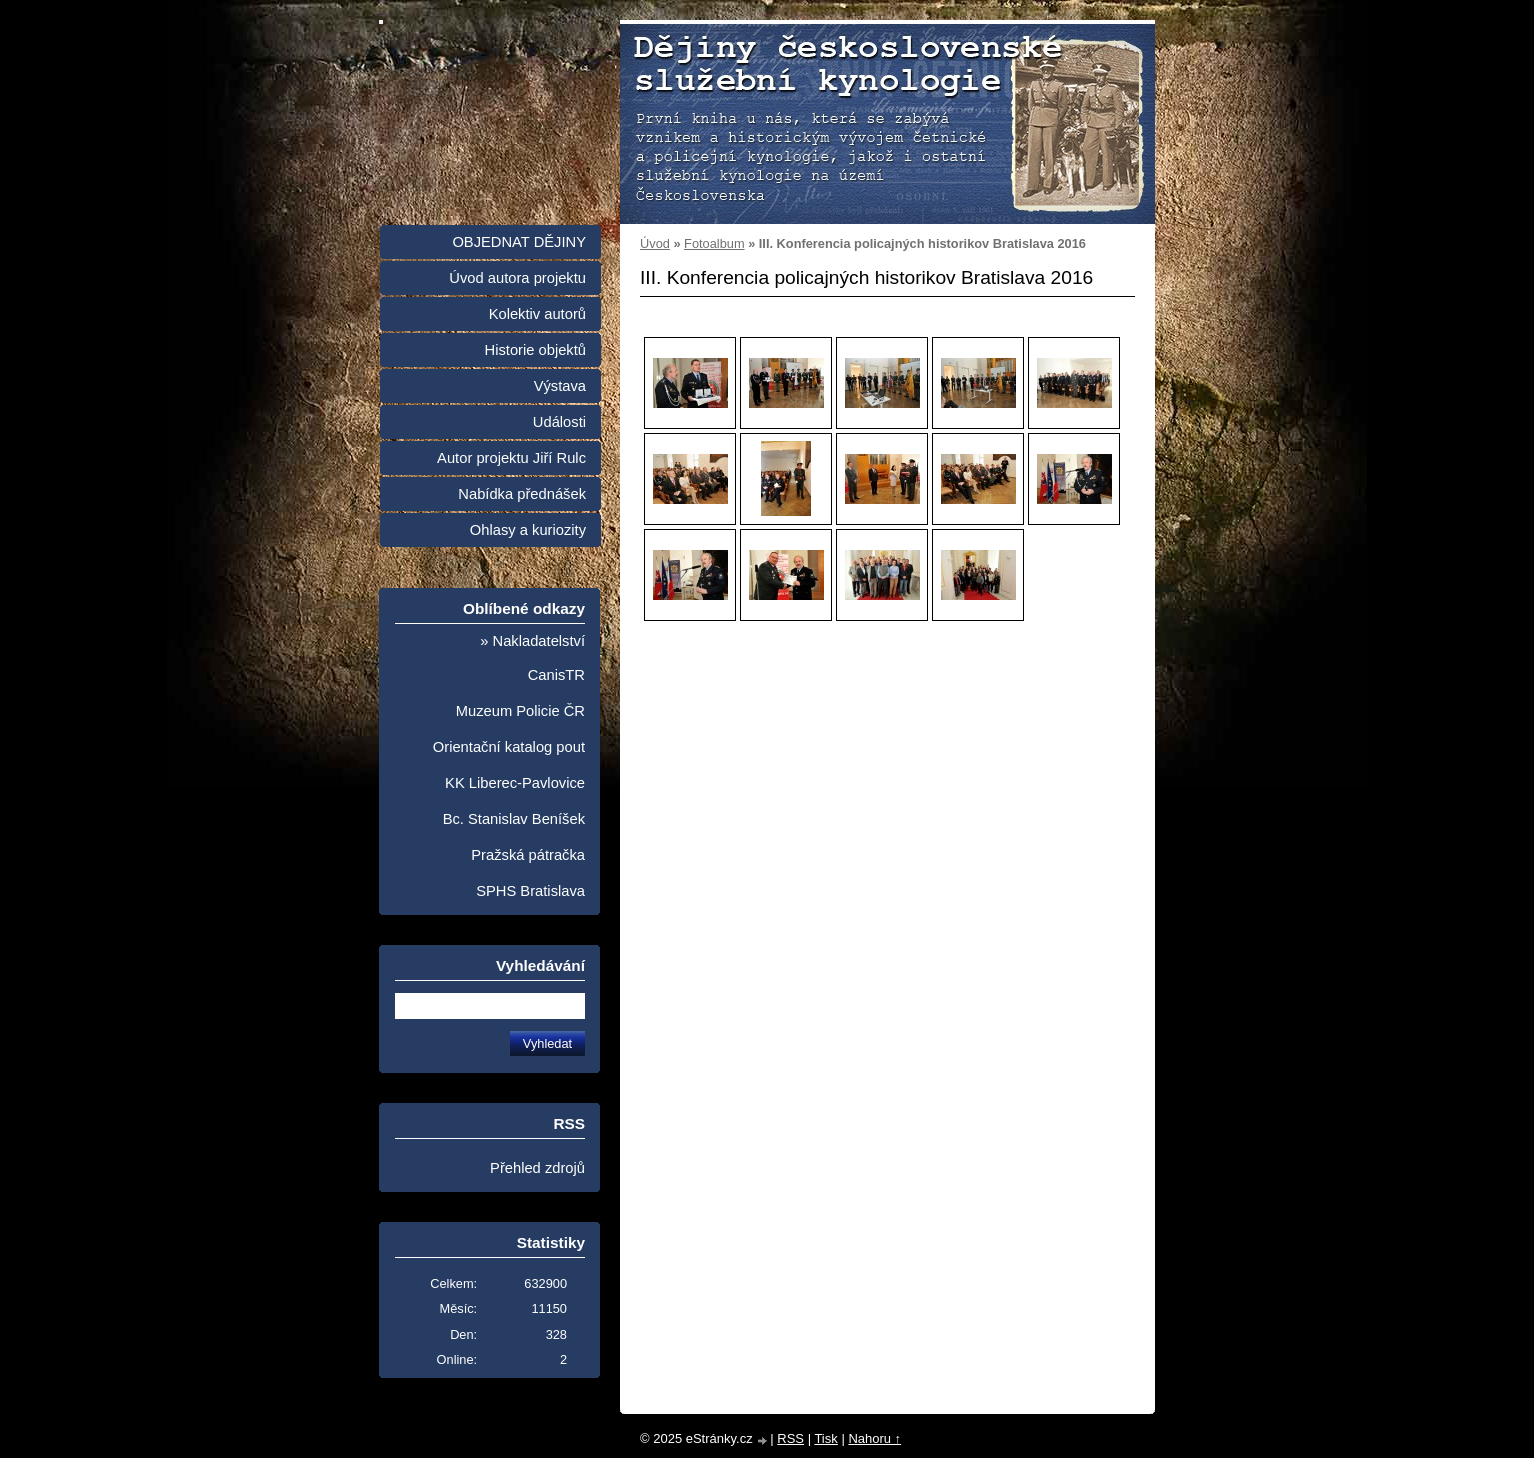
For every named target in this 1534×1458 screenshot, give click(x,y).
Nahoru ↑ (874, 1438)
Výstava (560, 386)
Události (559, 422)
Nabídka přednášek (522, 494)
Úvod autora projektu (517, 278)
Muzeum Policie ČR (520, 711)
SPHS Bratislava (530, 891)
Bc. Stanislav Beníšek (514, 819)
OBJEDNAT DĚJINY (519, 242)
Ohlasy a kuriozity (528, 530)
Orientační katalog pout (509, 747)
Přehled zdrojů (537, 1168)
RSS (790, 1438)
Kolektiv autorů (537, 314)
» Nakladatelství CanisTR (532, 658)
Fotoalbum (714, 243)
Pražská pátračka (528, 855)
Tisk (825, 1438)
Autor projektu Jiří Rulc (511, 458)
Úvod (655, 243)
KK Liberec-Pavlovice (515, 783)
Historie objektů (535, 350)
